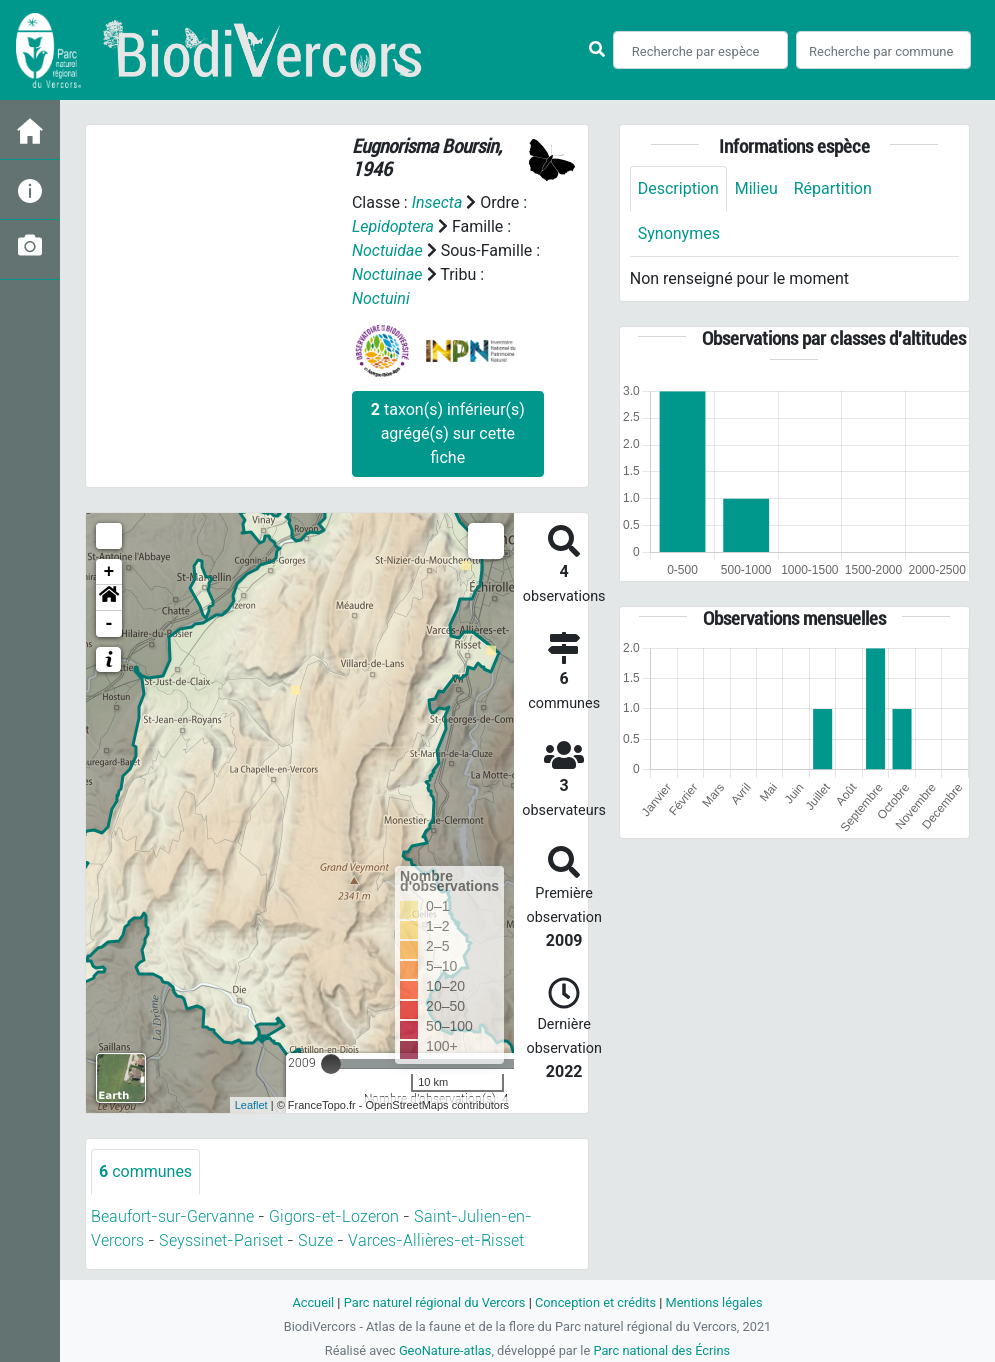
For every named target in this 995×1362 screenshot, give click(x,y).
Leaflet (251, 1105)
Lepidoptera (393, 226)
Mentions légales (714, 1302)
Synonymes (679, 233)
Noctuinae (387, 274)
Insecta (437, 202)
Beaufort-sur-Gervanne (172, 1216)
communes (145, 1171)
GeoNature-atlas (445, 1350)
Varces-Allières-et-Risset (436, 1240)
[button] (109, 598)
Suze (315, 1240)
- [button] (109, 624)
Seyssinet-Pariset (221, 1240)
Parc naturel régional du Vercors (435, 1302)
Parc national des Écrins (661, 1350)
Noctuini (381, 298)
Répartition (833, 188)
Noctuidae (387, 250)
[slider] (331, 1064)
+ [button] (109, 572)
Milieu (756, 188)
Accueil (313, 1302)
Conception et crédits (595, 1302)
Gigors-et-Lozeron (334, 1216)
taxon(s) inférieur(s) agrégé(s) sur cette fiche (448, 433)
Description (678, 188)
